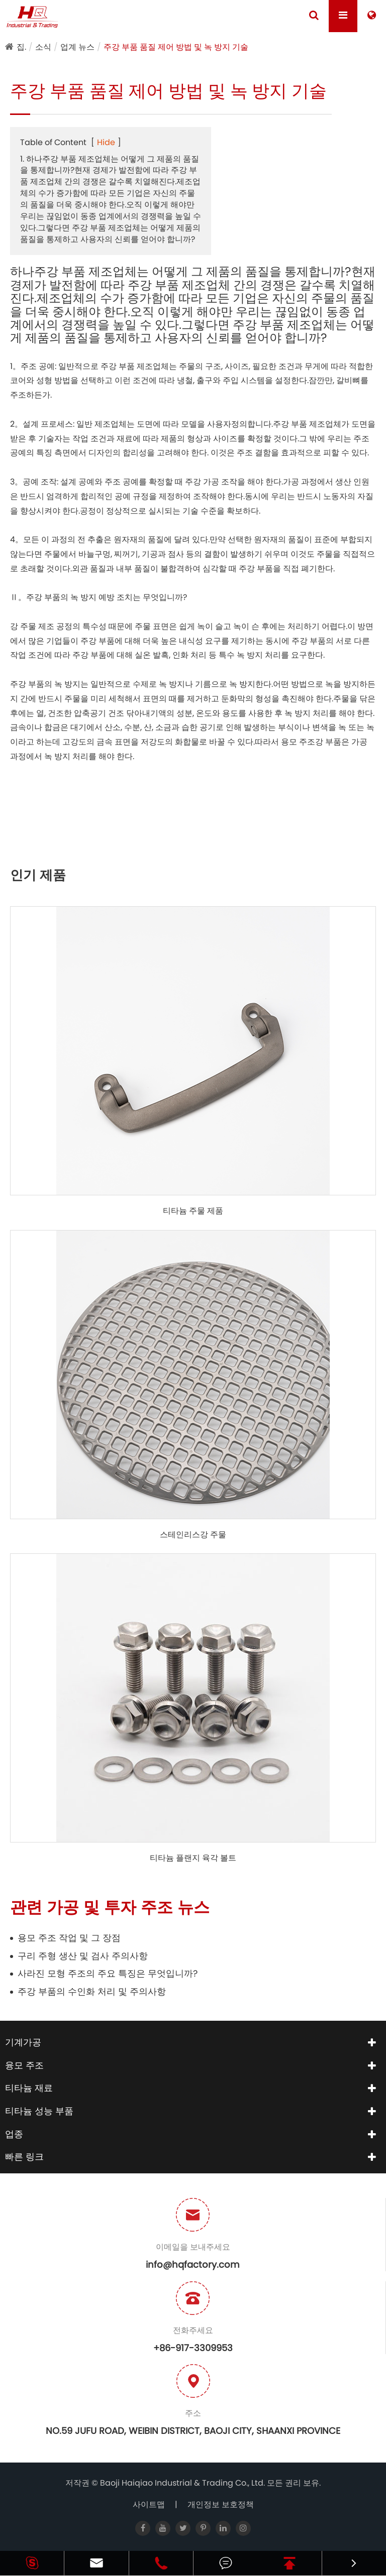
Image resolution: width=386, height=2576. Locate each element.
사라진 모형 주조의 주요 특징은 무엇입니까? (108, 1973)
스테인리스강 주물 (193, 1534)
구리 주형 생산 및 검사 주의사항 (83, 1955)
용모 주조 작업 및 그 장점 (69, 1937)
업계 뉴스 (77, 47)
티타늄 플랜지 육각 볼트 (193, 1858)
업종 (14, 2134)
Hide (106, 142)
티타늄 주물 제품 (193, 1210)
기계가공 (23, 2042)
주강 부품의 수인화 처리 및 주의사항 (92, 1991)
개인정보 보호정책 (220, 2504)
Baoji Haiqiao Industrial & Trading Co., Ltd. (183, 2483)
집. (21, 47)
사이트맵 (149, 2504)
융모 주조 (24, 2065)
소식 (43, 47)
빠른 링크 (24, 2156)
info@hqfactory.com (193, 2264)
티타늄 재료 (29, 2087)
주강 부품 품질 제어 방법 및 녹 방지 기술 (176, 47)
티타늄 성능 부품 (39, 2111)
